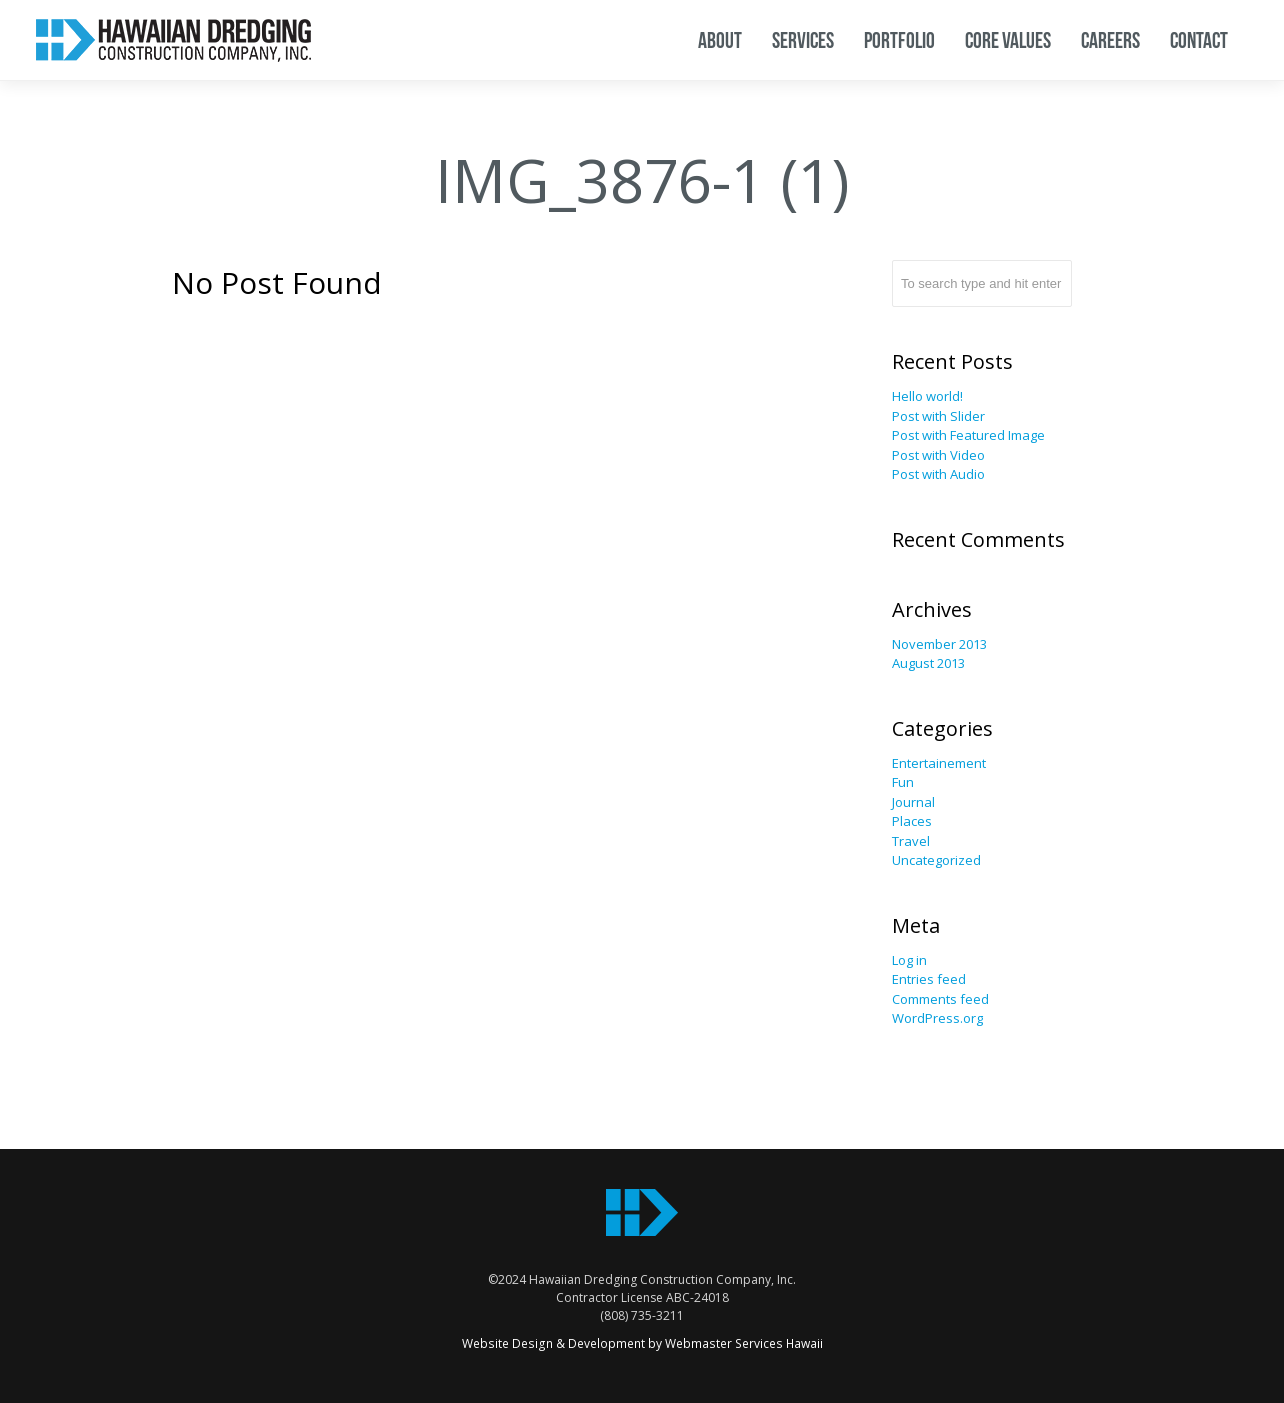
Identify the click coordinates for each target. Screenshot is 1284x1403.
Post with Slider (938, 416)
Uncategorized (936, 860)
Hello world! (927, 396)
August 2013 (928, 663)
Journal (913, 802)
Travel (911, 841)
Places (912, 821)
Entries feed (929, 979)
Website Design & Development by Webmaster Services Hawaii (642, 1343)
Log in (909, 960)
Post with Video (938, 455)
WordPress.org (937, 1018)
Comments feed (940, 999)
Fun (903, 782)
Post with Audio (938, 474)
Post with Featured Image (968, 435)
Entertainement (939, 763)
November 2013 (939, 644)
